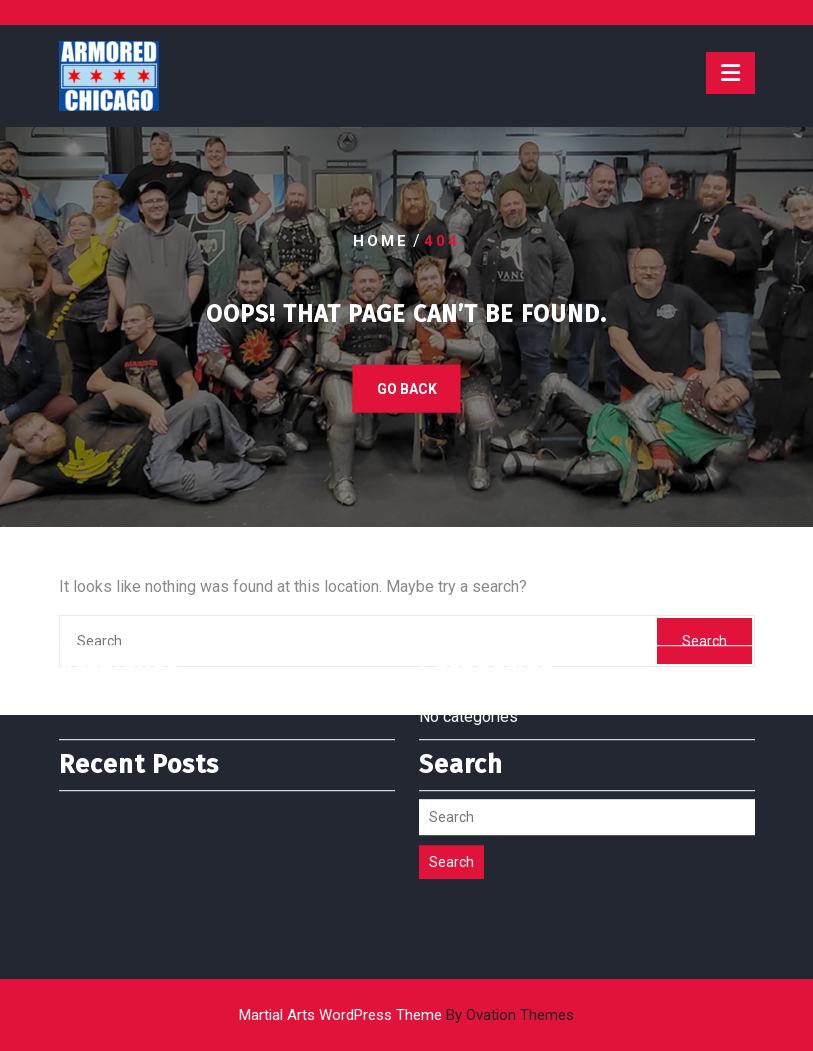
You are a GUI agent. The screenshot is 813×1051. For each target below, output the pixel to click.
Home (381, 241)
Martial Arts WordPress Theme (406, 1015)
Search (451, 825)
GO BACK (407, 388)
